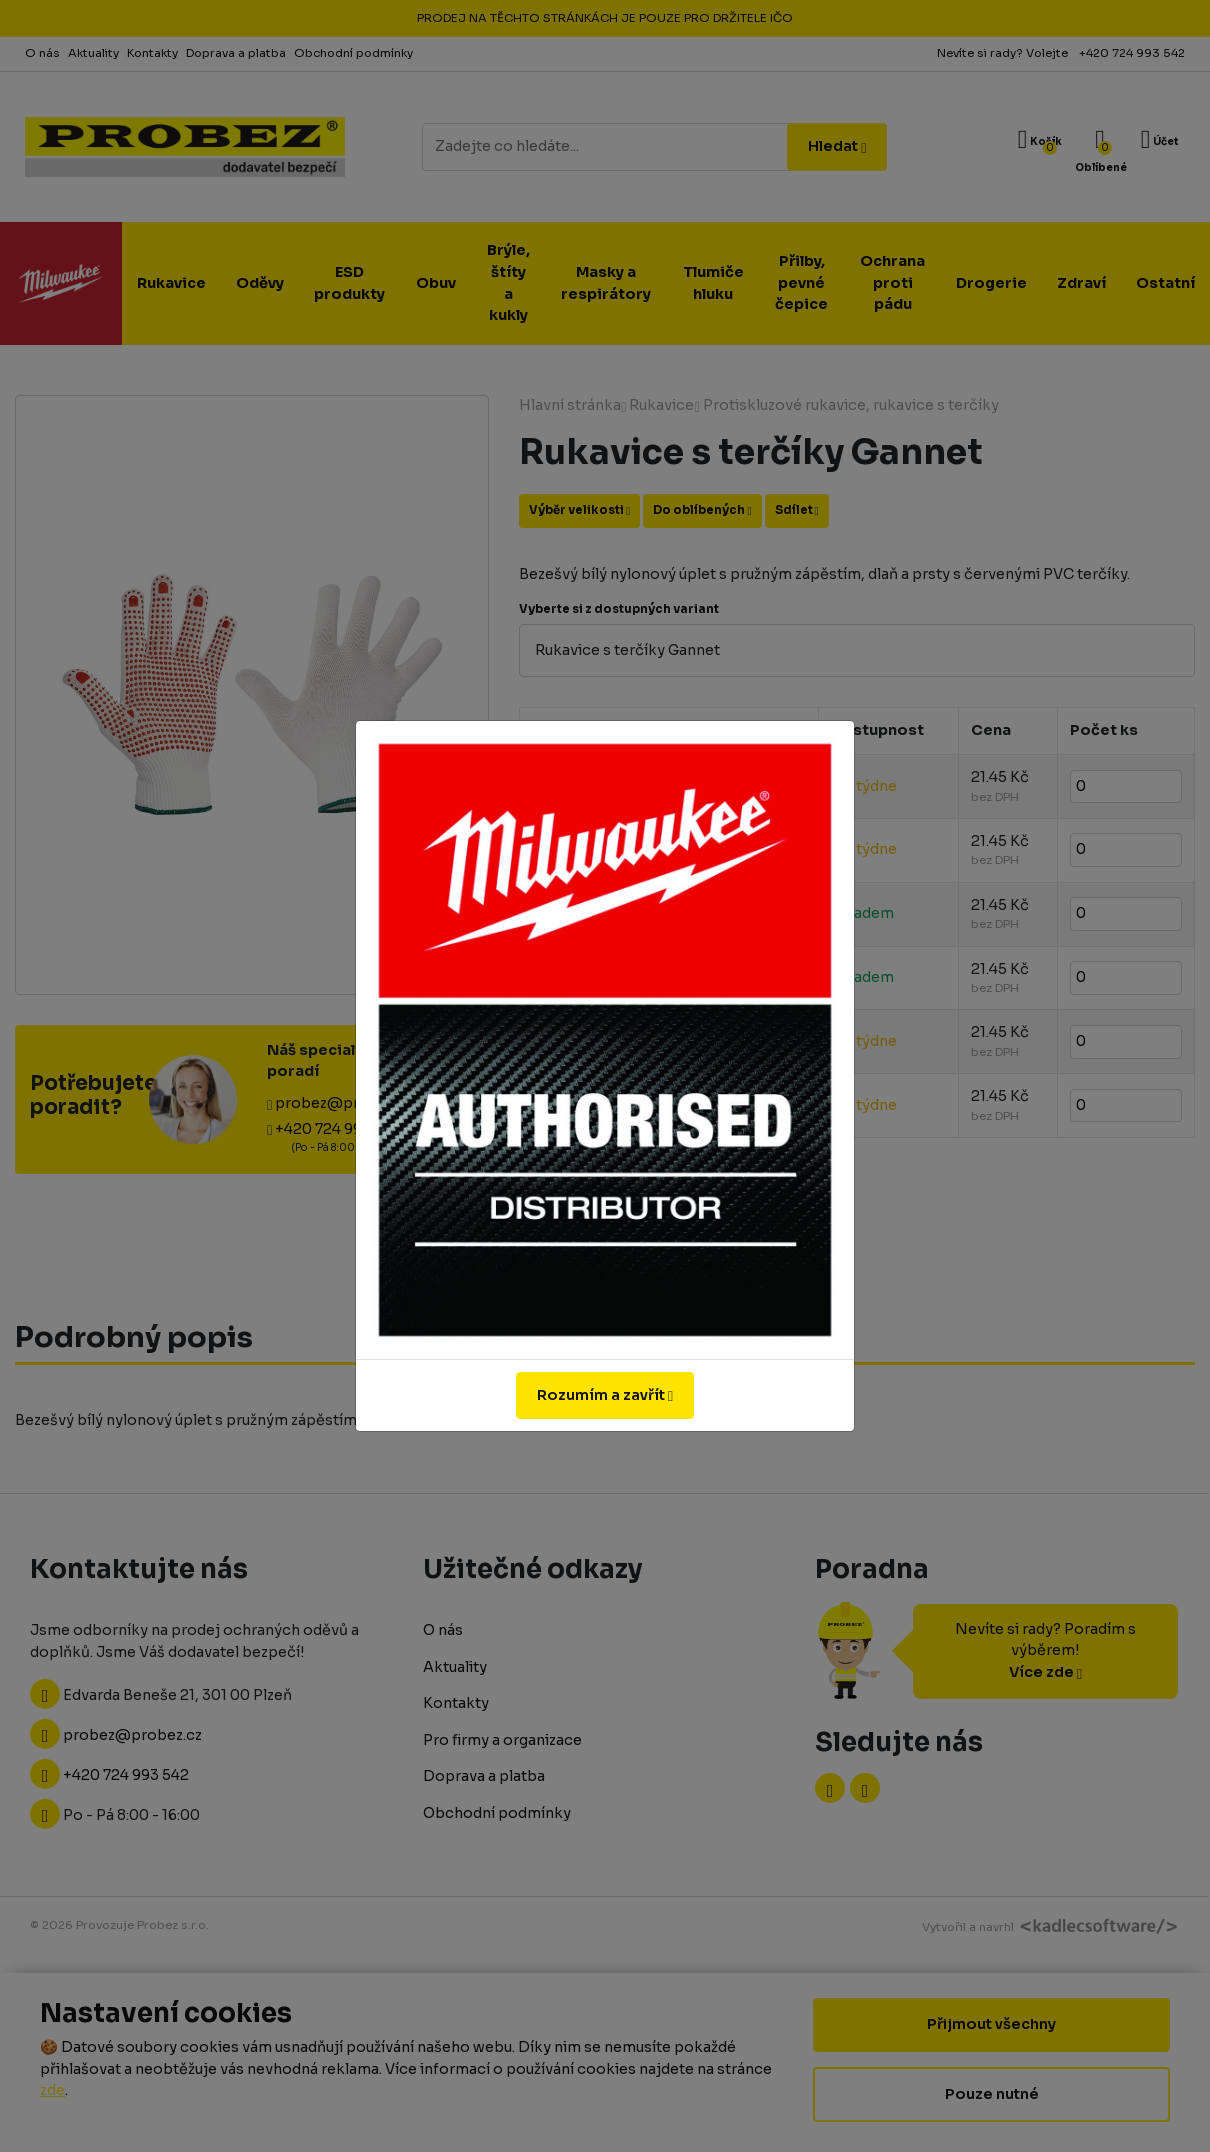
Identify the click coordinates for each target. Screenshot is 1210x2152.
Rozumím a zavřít (605, 1395)
